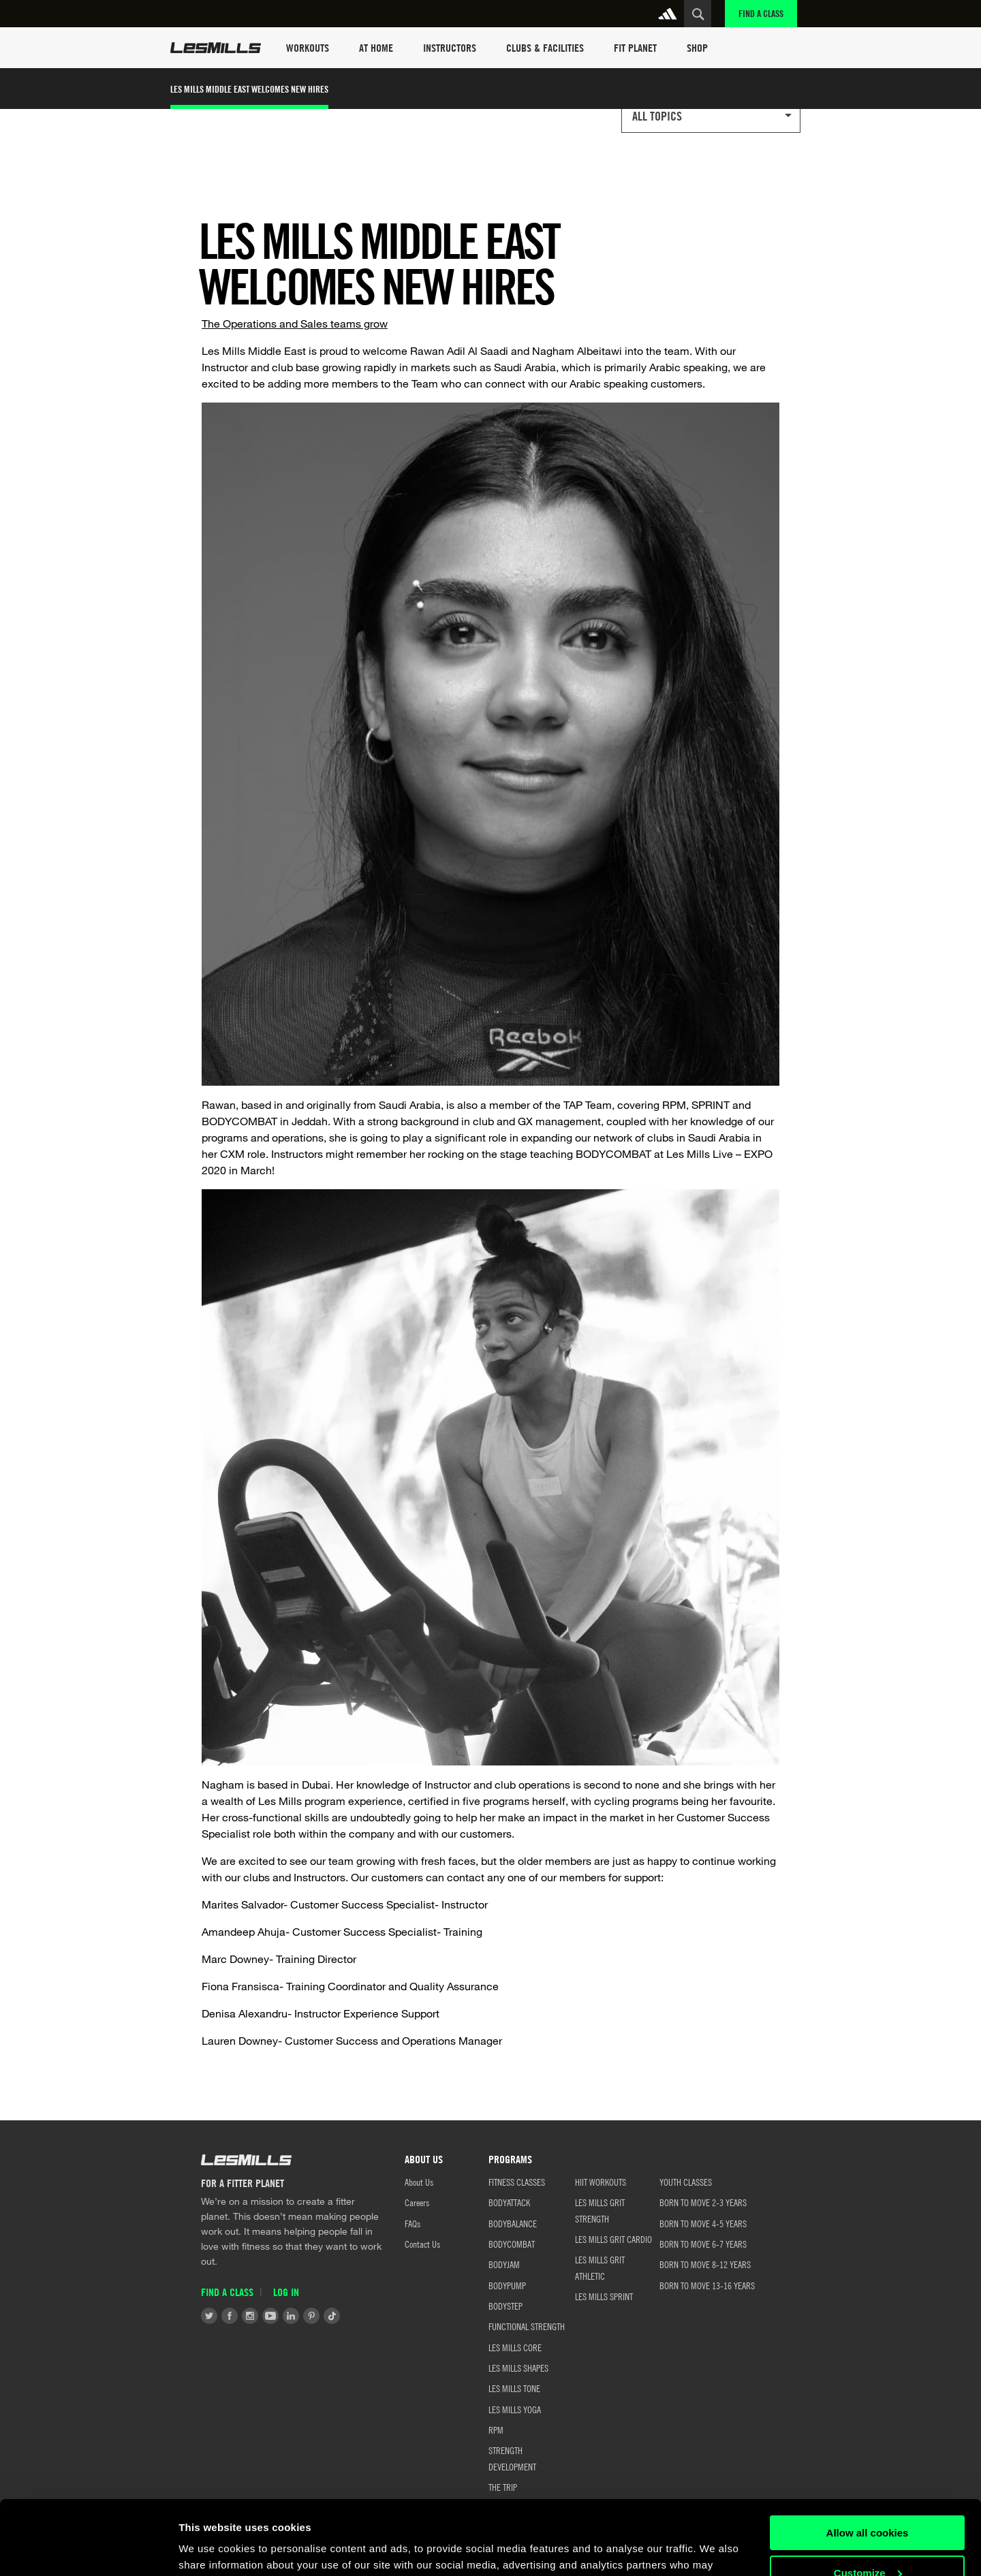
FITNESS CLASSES (516, 2182)
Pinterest (311, 2316)
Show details (210, 2549)
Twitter (209, 2316)
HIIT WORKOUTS (600, 2182)
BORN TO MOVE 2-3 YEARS (703, 2202)
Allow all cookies (867, 2463)
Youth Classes (685, 2182)
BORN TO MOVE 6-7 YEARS (703, 2243)
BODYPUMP (507, 2285)
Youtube (270, 2316)
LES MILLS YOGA (514, 2409)
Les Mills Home (215, 47)
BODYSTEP (505, 2305)
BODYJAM (504, 2264)
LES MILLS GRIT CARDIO (613, 2239)
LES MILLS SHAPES (518, 2367)
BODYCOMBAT (511, 2243)
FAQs (412, 2223)
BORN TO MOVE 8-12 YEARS (705, 2264)
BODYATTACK (509, 2202)
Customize (868, 2503)
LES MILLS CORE (515, 2347)
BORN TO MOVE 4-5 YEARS (703, 2223)
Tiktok (332, 2316)
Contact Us (422, 2243)
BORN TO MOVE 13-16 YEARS (707, 2285)
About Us (419, 2182)
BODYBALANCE (512, 2223)
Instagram (250, 2316)
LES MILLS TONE (514, 2388)
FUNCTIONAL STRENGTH (526, 2326)
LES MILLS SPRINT (604, 2296)
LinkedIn (291, 2316)
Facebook (229, 2316)
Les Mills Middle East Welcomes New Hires (249, 89)
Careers (417, 2202)
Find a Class (760, 13)
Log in (286, 2292)
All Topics (657, 116)
